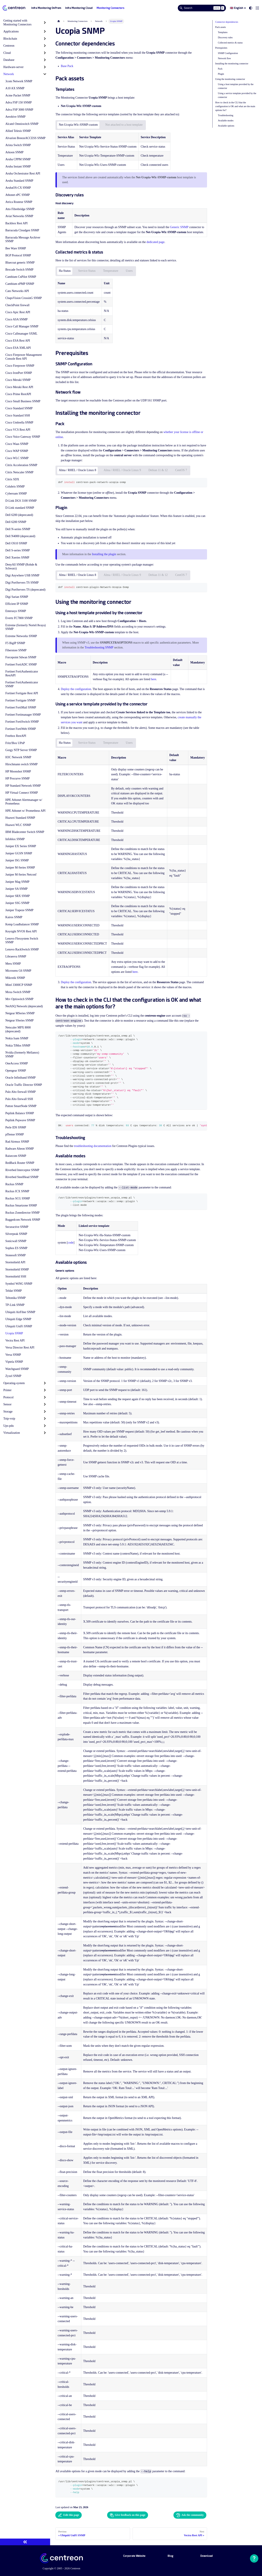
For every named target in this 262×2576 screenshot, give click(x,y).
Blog (170, 2555)
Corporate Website (134, 2555)
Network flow (224, 58)
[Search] (202, 8)
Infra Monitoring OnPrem (46, 8)
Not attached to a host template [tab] (124, 124)
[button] (257, 8)
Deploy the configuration (76, 689)
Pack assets (220, 27)
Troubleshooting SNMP (99, 647)
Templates (222, 32)
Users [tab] (129, 270)
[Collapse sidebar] (25, 2542)
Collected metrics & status (230, 42)
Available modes (225, 120)
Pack (220, 69)
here (153, 679)
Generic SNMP (179, 227)
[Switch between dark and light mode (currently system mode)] (250, 8)
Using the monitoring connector (230, 79)
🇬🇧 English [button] (236, 8)
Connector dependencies (226, 22)
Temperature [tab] (110, 270)
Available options (226, 126)
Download (206, 2555)
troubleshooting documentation (92, 1146)
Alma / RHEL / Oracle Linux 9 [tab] (122, 470)
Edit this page (68, 2515)
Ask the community (190, 2515)
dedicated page (155, 242)
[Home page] (58, 21)
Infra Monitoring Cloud (79, 8)
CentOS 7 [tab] (181, 470)
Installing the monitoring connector (231, 63)
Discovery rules (225, 37)
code (71, 1242)
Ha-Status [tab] (65, 270)
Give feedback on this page (127, 2515)
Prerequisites (221, 48)
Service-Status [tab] (87, 270)
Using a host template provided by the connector (235, 86)
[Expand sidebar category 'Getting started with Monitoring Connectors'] (44, 22)
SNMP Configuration (228, 53)
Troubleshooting (225, 115)
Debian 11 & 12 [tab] (158, 470)
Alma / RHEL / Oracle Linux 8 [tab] (77, 470)
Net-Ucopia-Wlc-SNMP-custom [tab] (78, 124)
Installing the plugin (104, 554)
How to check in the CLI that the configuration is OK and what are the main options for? (235, 106)
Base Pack (67, 66)
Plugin (221, 74)
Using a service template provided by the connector (237, 95)
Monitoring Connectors (110, 8)
